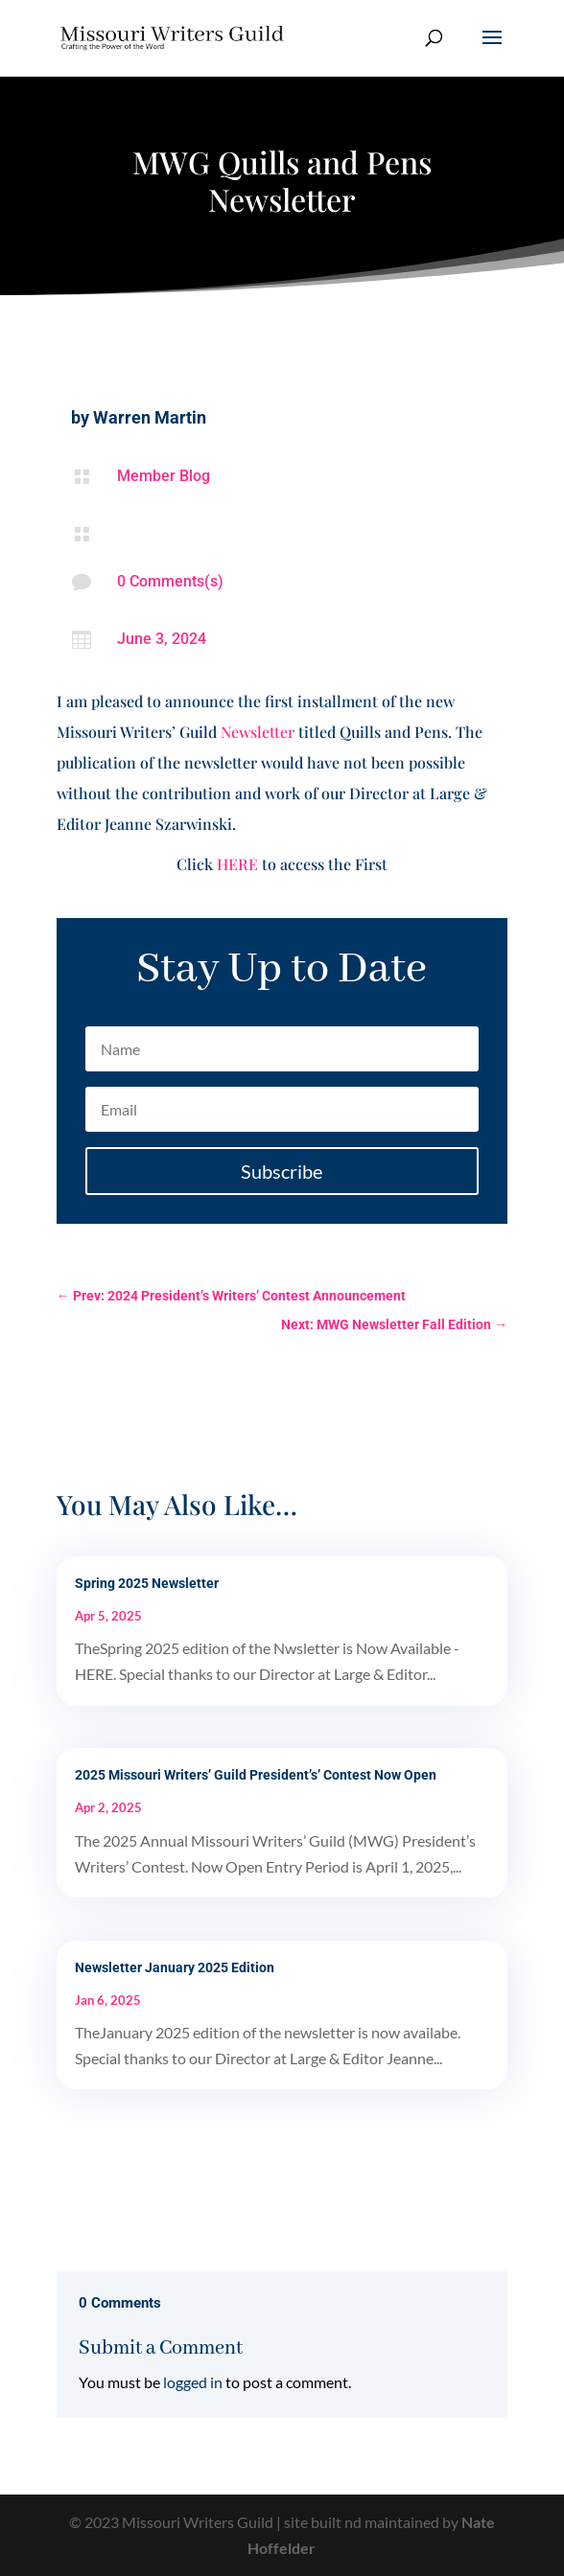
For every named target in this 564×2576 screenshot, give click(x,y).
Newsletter (257, 732)
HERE (237, 864)
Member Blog (163, 476)
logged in (193, 2382)
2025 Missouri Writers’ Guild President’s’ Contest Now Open (255, 1774)
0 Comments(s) (170, 581)
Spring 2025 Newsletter (147, 1583)
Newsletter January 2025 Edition (174, 1967)
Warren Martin (149, 417)
